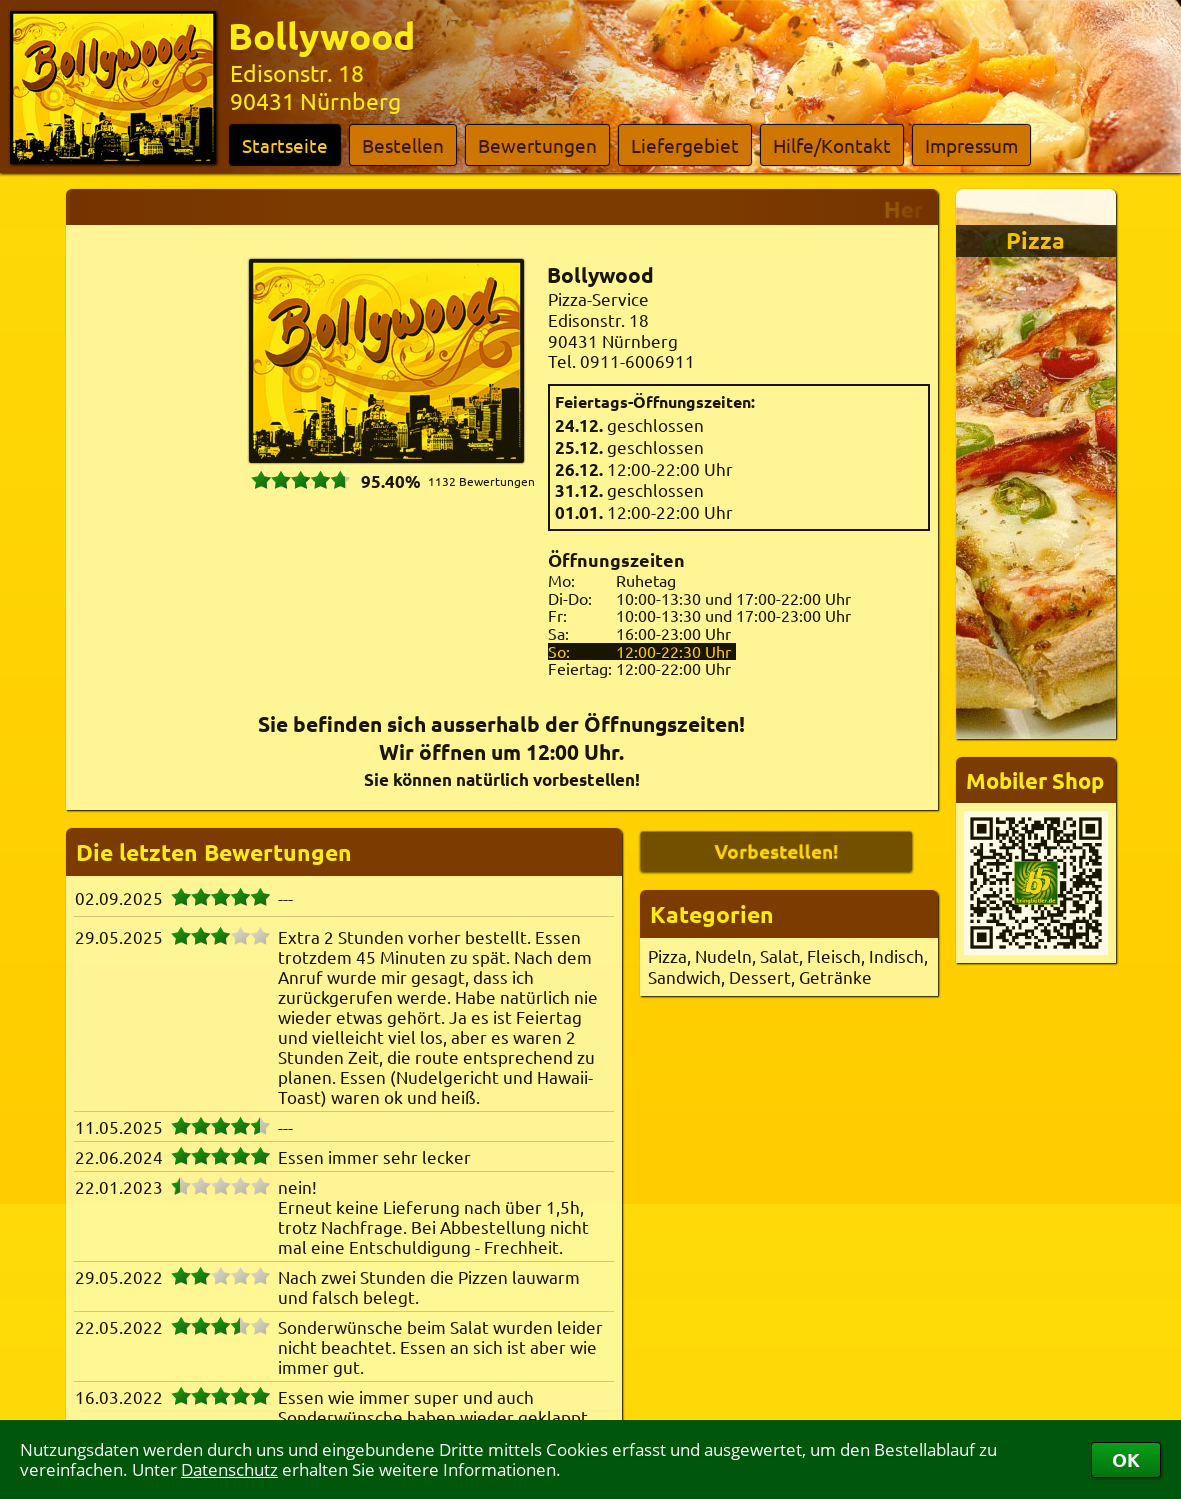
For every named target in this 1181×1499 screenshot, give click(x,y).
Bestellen (403, 145)
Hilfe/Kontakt (832, 145)
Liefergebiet (685, 145)
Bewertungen (537, 145)
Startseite (285, 145)
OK (1126, 1459)
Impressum (971, 145)
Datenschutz (229, 1469)
